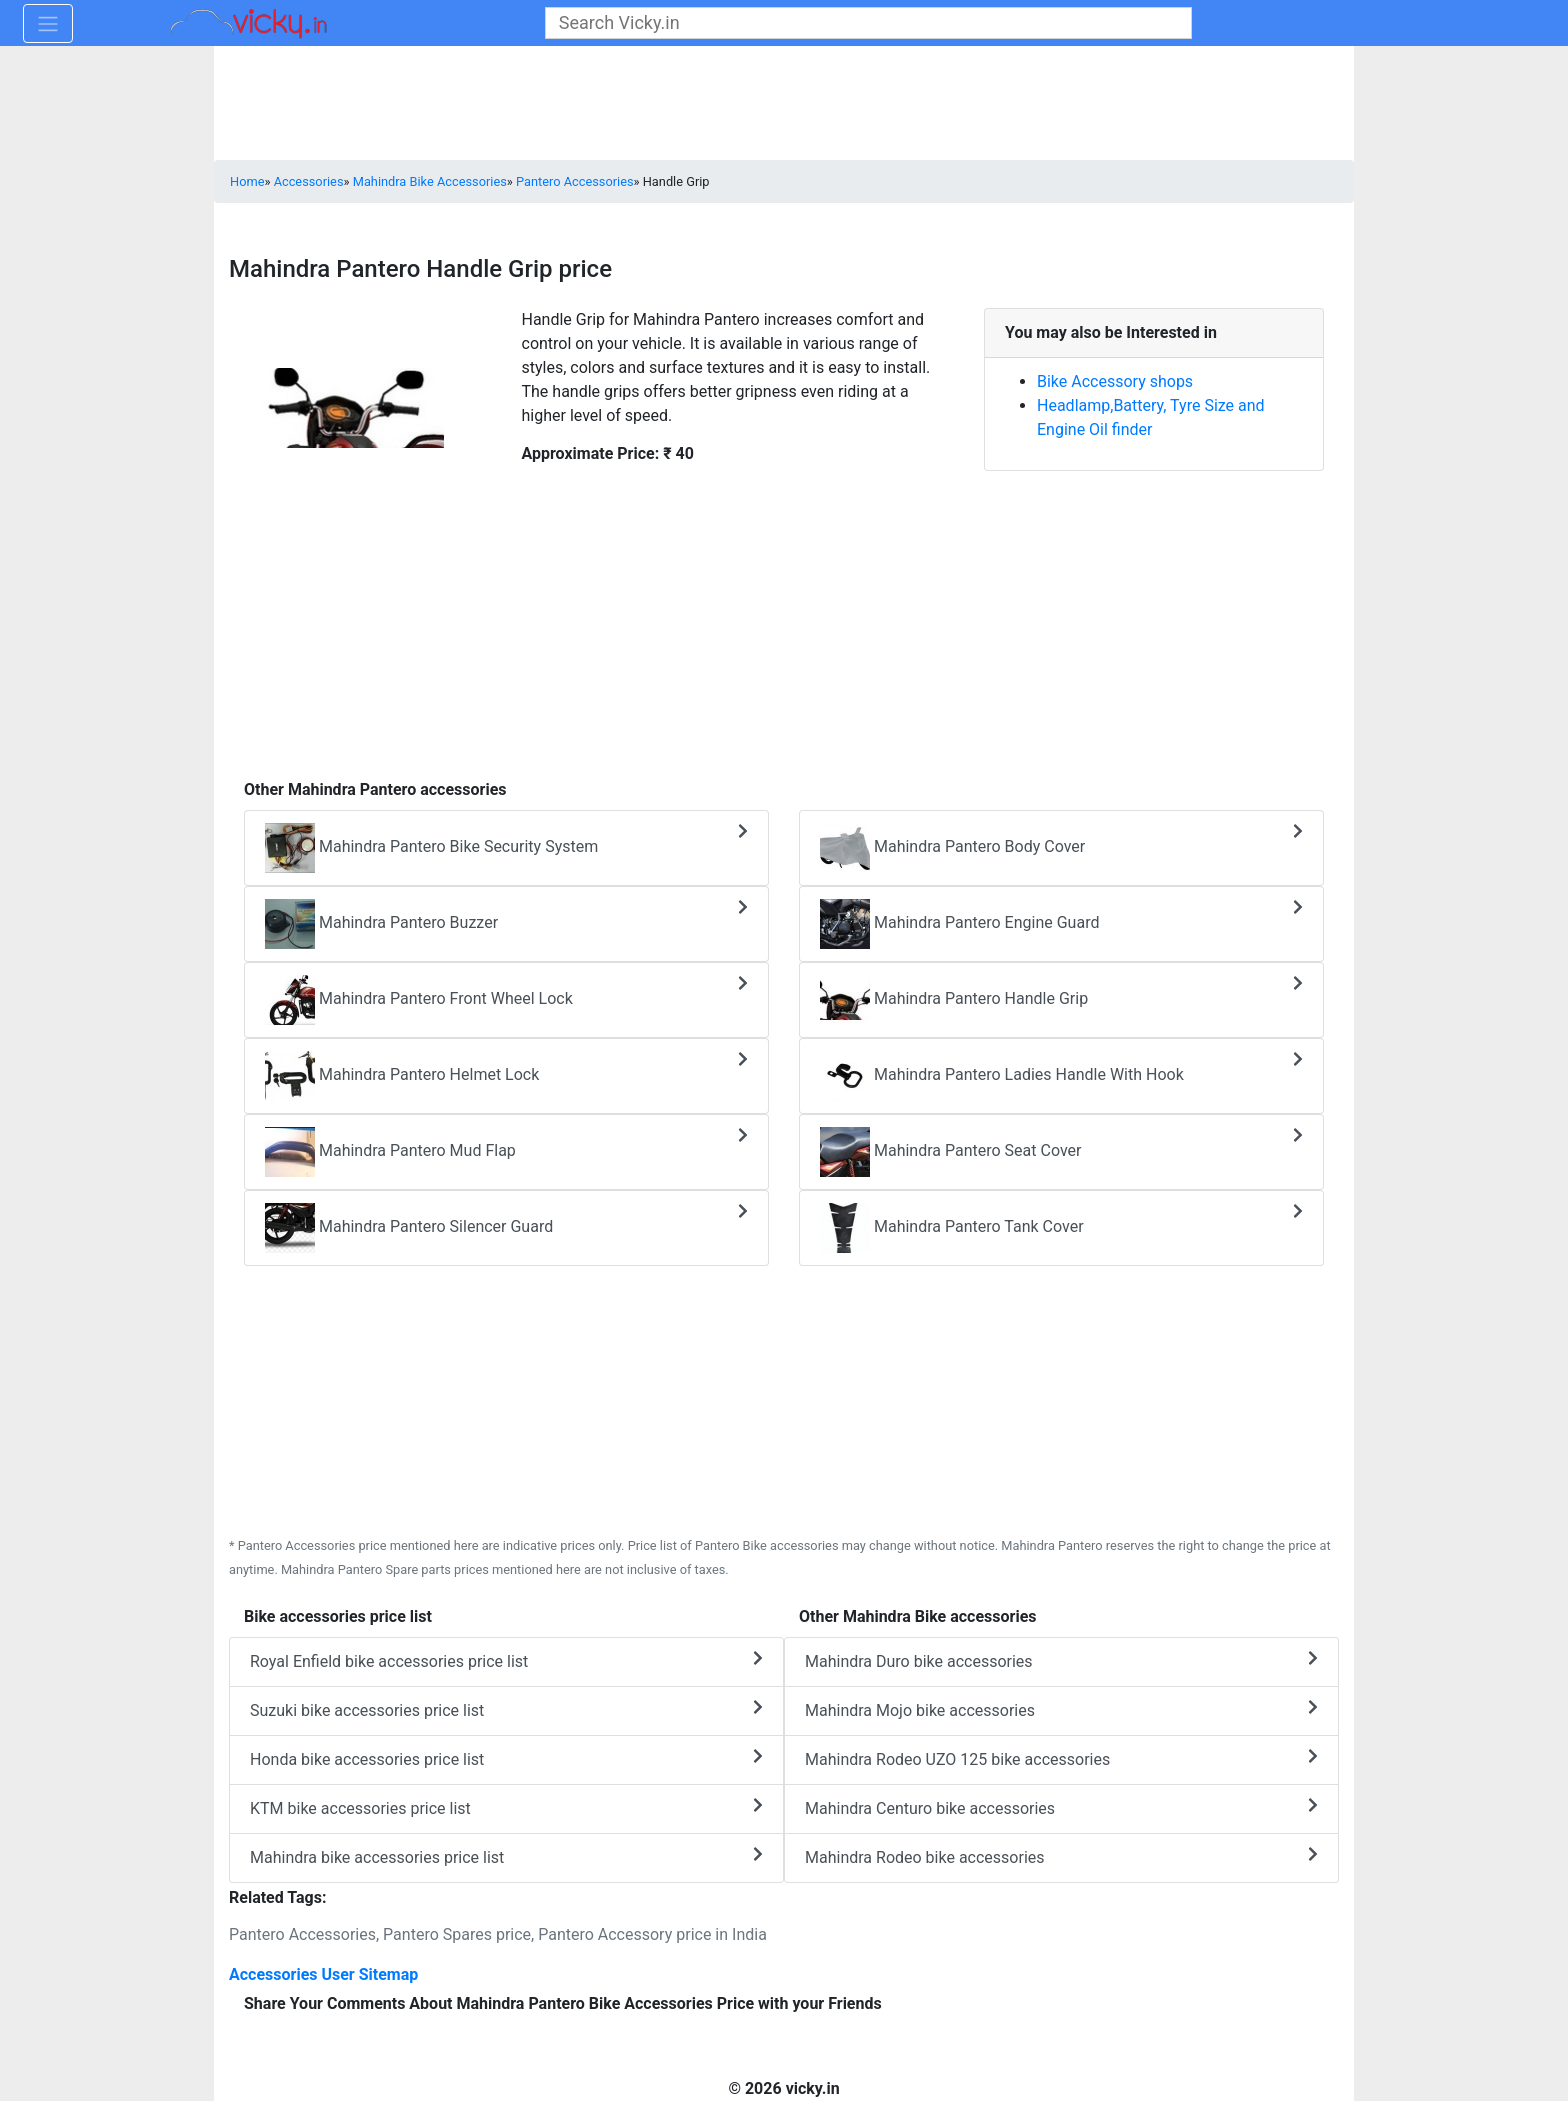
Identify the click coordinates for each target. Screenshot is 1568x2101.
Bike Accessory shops (1115, 381)
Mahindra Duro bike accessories (1061, 1660)
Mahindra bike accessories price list (506, 1856)
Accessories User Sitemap (323, 1974)
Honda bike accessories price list (506, 1758)
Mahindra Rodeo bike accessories (1061, 1856)
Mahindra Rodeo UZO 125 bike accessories (1061, 1758)
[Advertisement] (784, 633)
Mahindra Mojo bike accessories (1061, 1709)
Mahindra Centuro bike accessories (1061, 1807)
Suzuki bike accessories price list (506, 1709)
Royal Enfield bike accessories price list (506, 1660)
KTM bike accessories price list (506, 1807)
